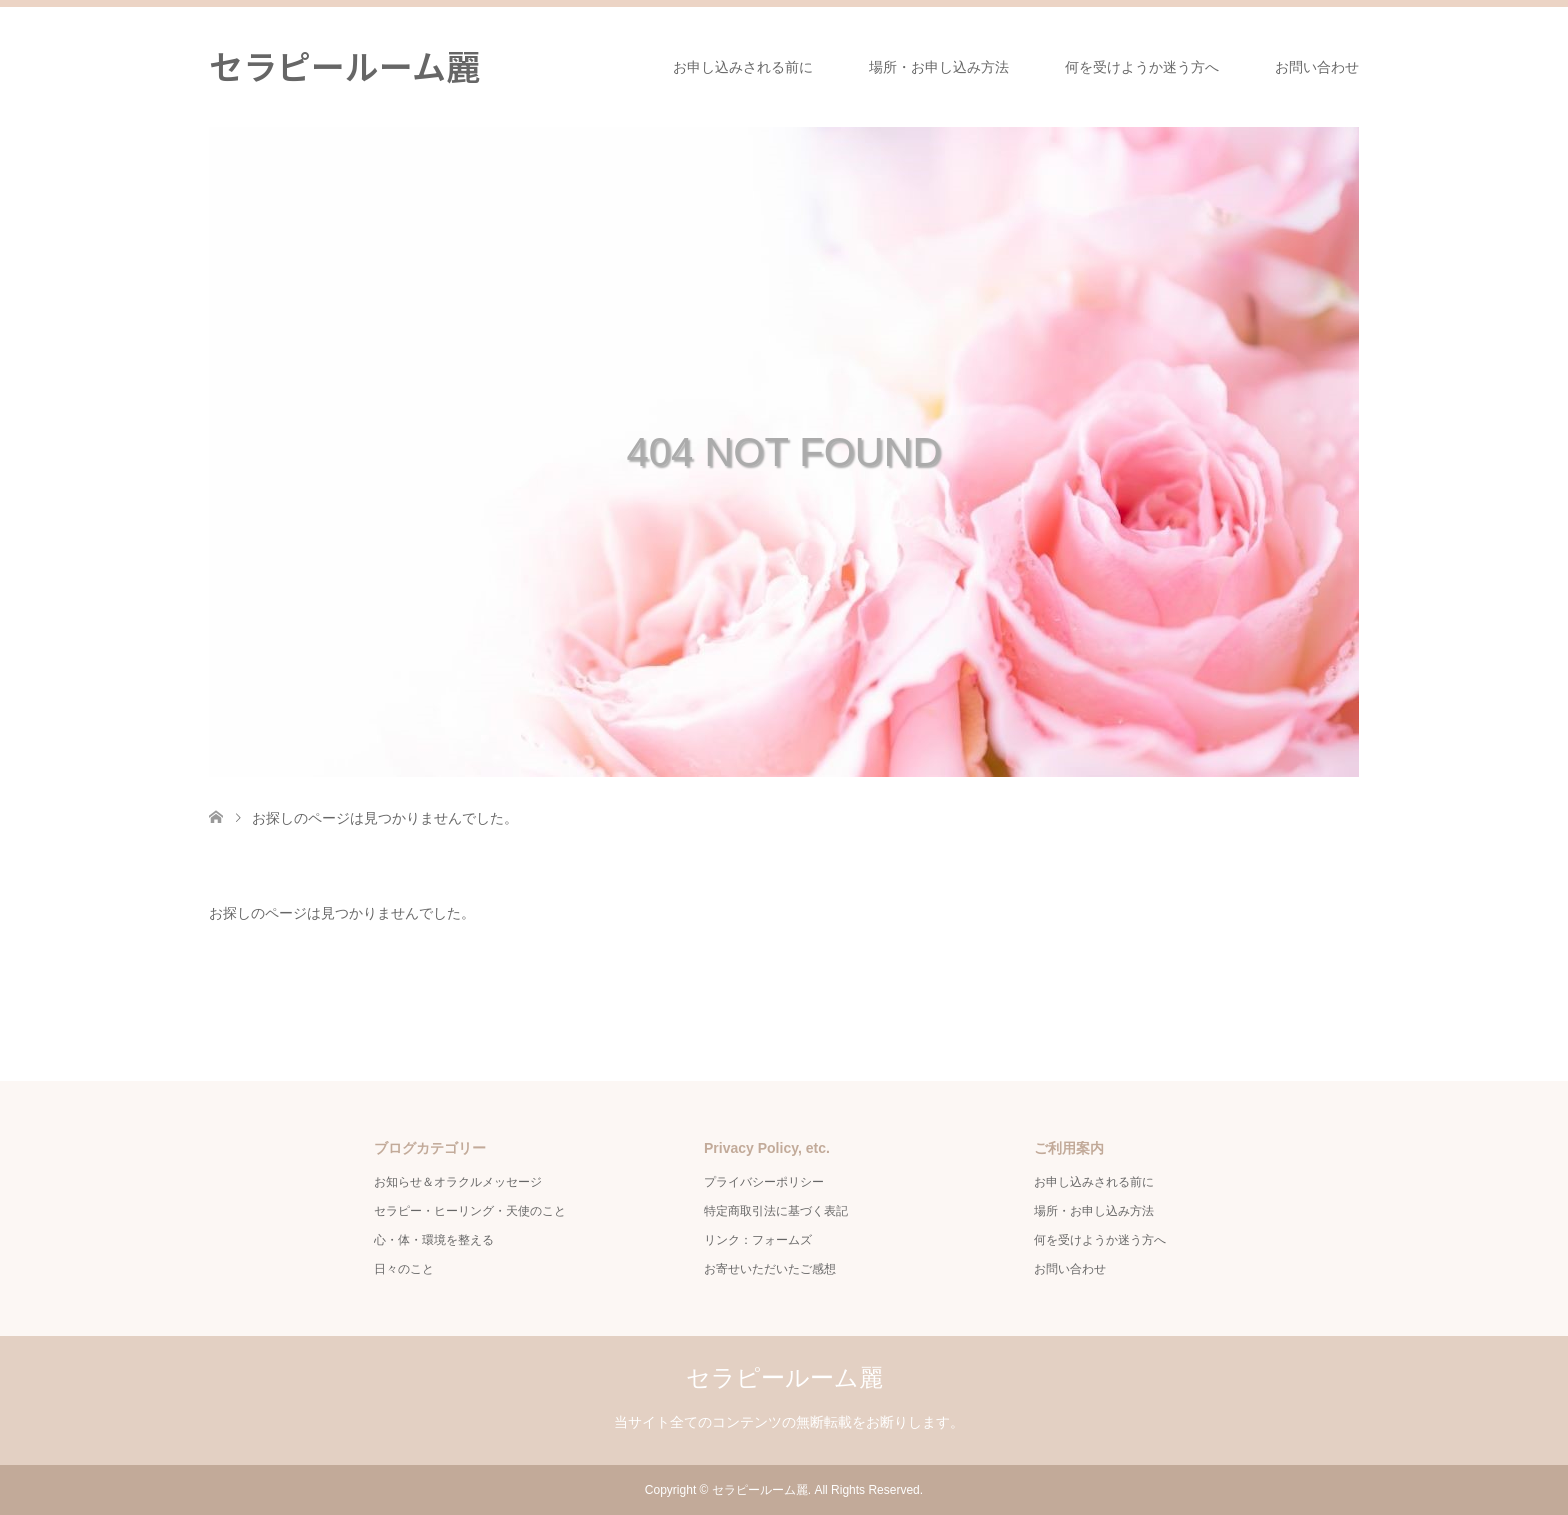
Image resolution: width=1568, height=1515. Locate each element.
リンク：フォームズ (764, 1240)
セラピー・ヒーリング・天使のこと (470, 1211)
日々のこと (404, 1269)
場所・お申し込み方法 (939, 67)
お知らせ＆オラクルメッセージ (458, 1182)
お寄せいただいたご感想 (770, 1269)
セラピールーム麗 (344, 65)
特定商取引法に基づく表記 (776, 1211)
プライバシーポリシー (764, 1182)
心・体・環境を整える (434, 1240)
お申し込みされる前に (743, 67)
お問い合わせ (1317, 67)
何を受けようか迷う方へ (1142, 67)
